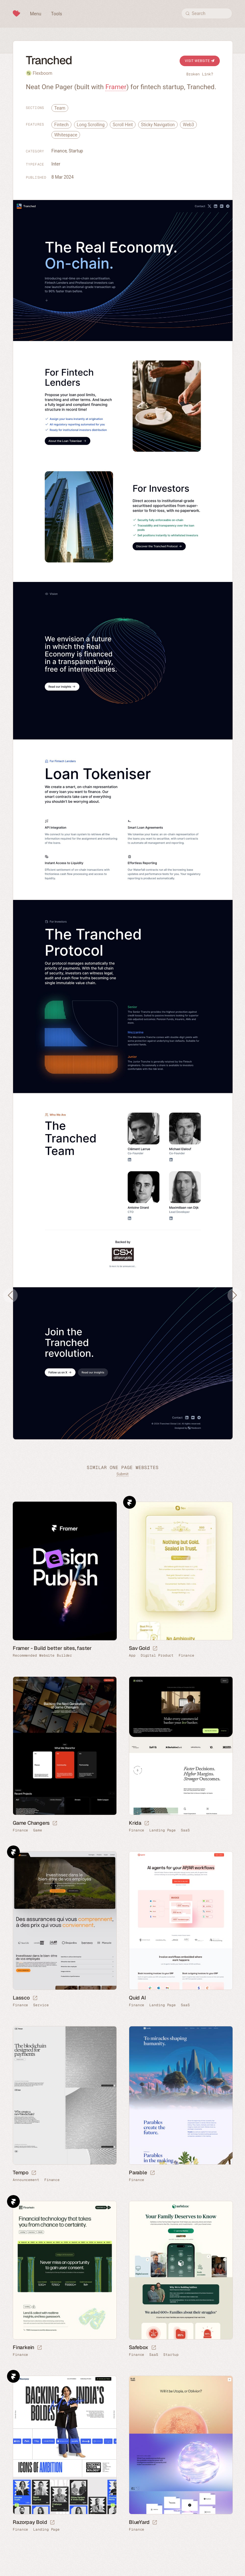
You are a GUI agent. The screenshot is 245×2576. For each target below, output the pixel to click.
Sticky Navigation (158, 124)
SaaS (185, 1830)
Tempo (20, 2172)
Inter (55, 163)
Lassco (21, 1997)
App (132, 1655)
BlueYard (139, 2522)
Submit (122, 1474)
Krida (135, 1823)
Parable (138, 2172)
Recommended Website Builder (42, 1655)
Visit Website (200, 61)
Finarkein (23, 2347)
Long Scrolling (91, 124)
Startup (76, 150)
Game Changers (31, 1823)
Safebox (138, 2347)
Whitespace (65, 134)
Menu (35, 13)
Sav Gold (139, 1648)
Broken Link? (199, 74)
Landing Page (162, 1830)
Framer (115, 87)
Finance (59, 150)
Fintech (61, 124)
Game (37, 1830)
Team (59, 108)
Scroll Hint (123, 124)
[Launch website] (155, 1648)
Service (40, 2005)
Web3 (188, 124)
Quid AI (137, 1997)
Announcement (26, 2180)
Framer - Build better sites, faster (52, 1648)
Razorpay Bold (30, 2522)
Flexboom (42, 73)
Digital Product (157, 1655)
